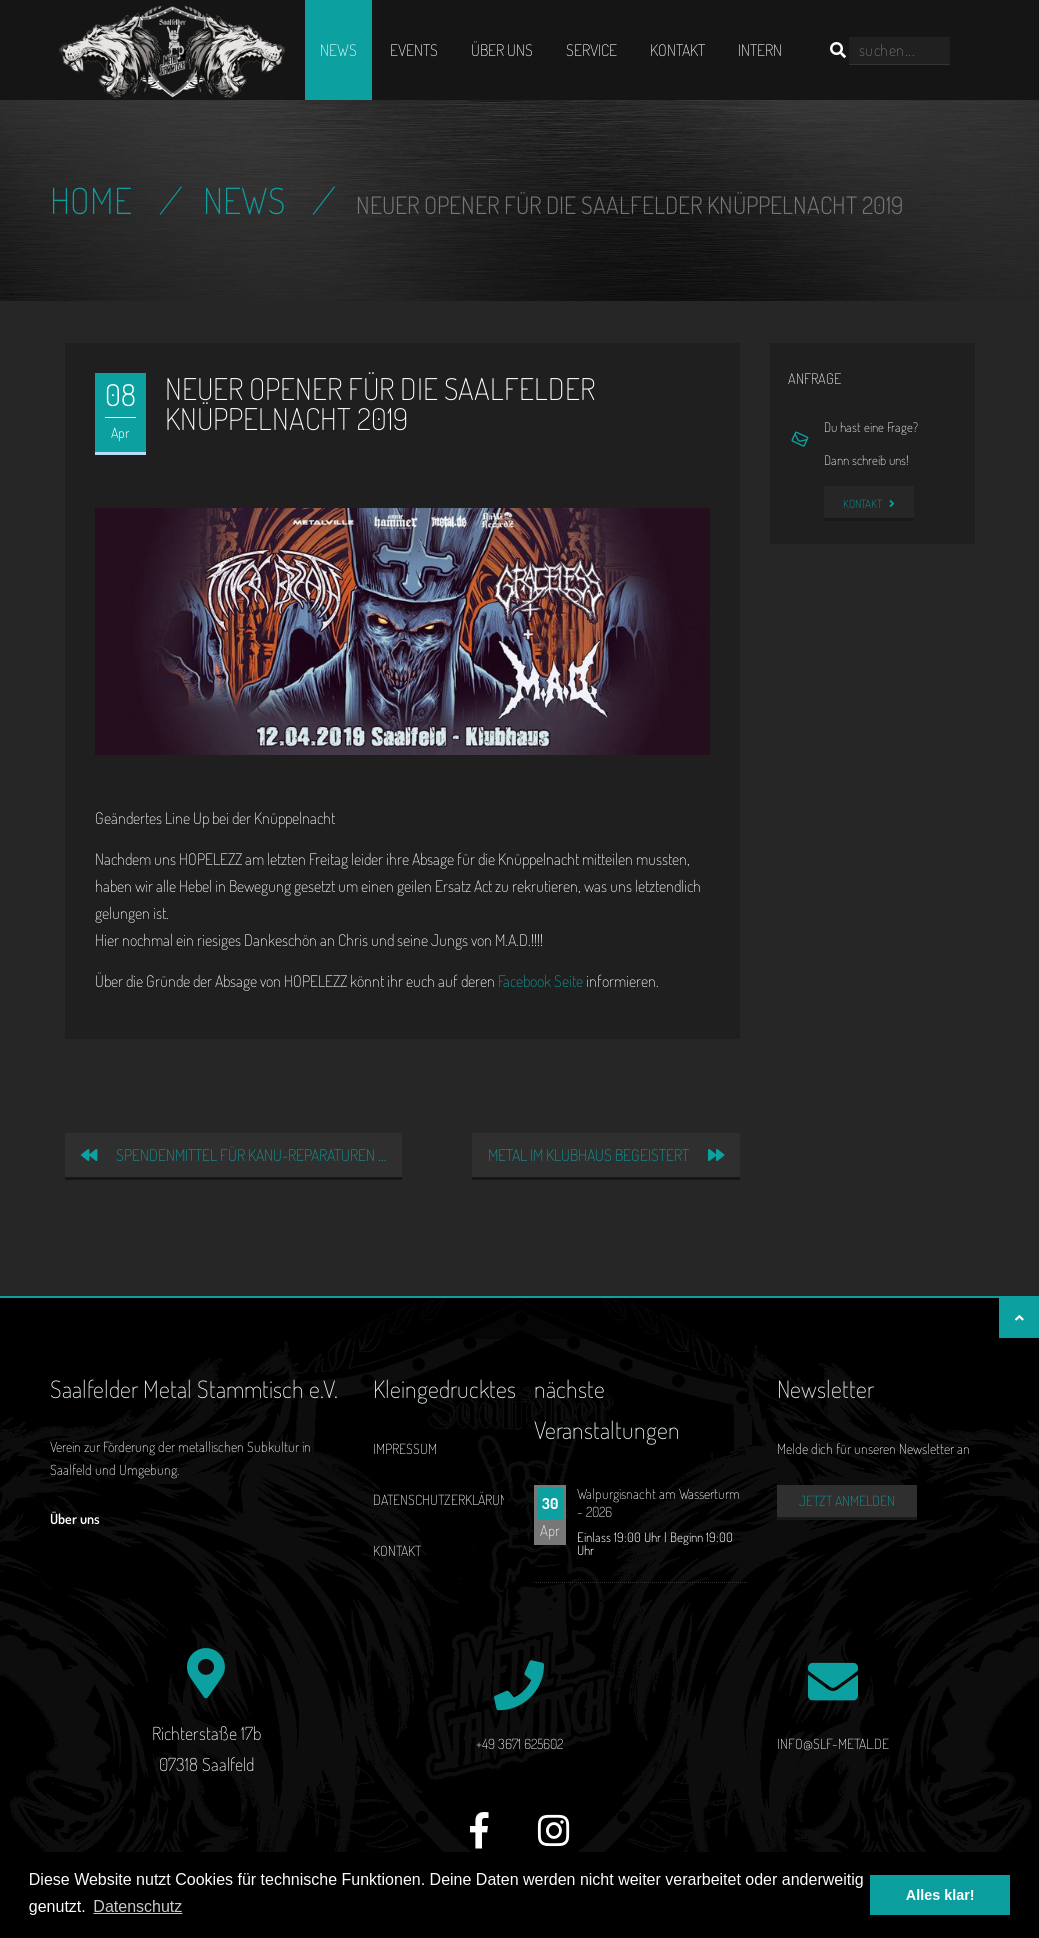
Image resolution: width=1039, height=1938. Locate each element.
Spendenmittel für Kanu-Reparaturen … (233, 1155)
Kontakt (677, 50)
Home (91, 200)
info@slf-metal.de (833, 1743)
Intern (760, 50)
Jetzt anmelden (847, 1500)
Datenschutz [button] (137, 1906)
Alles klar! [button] (940, 1895)
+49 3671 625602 (519, 1743)
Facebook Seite (540, 981)
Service (591, 50)
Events (414, 50)
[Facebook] (479, 1841)
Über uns (502, 50)
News (338, 50)
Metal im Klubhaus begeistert (606, 1155)
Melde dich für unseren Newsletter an (873, 1448)
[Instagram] (554, 1841)
